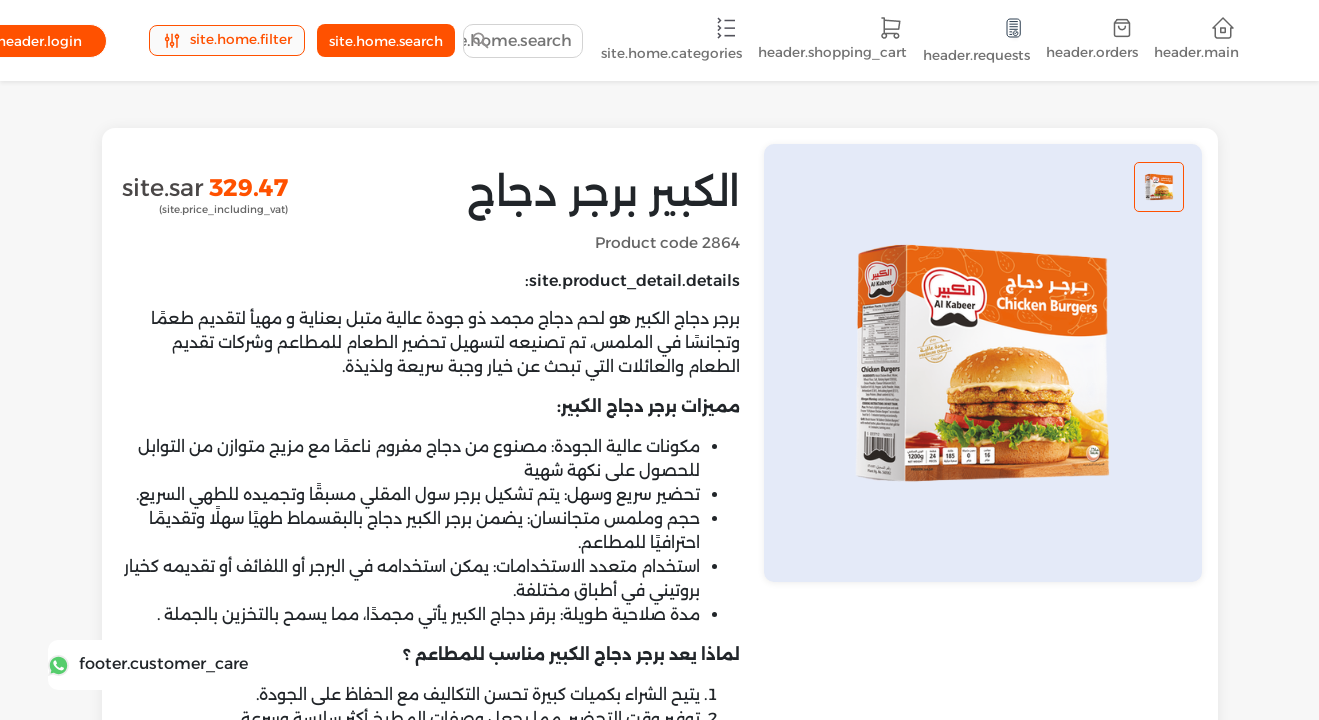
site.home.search (386, 41)
